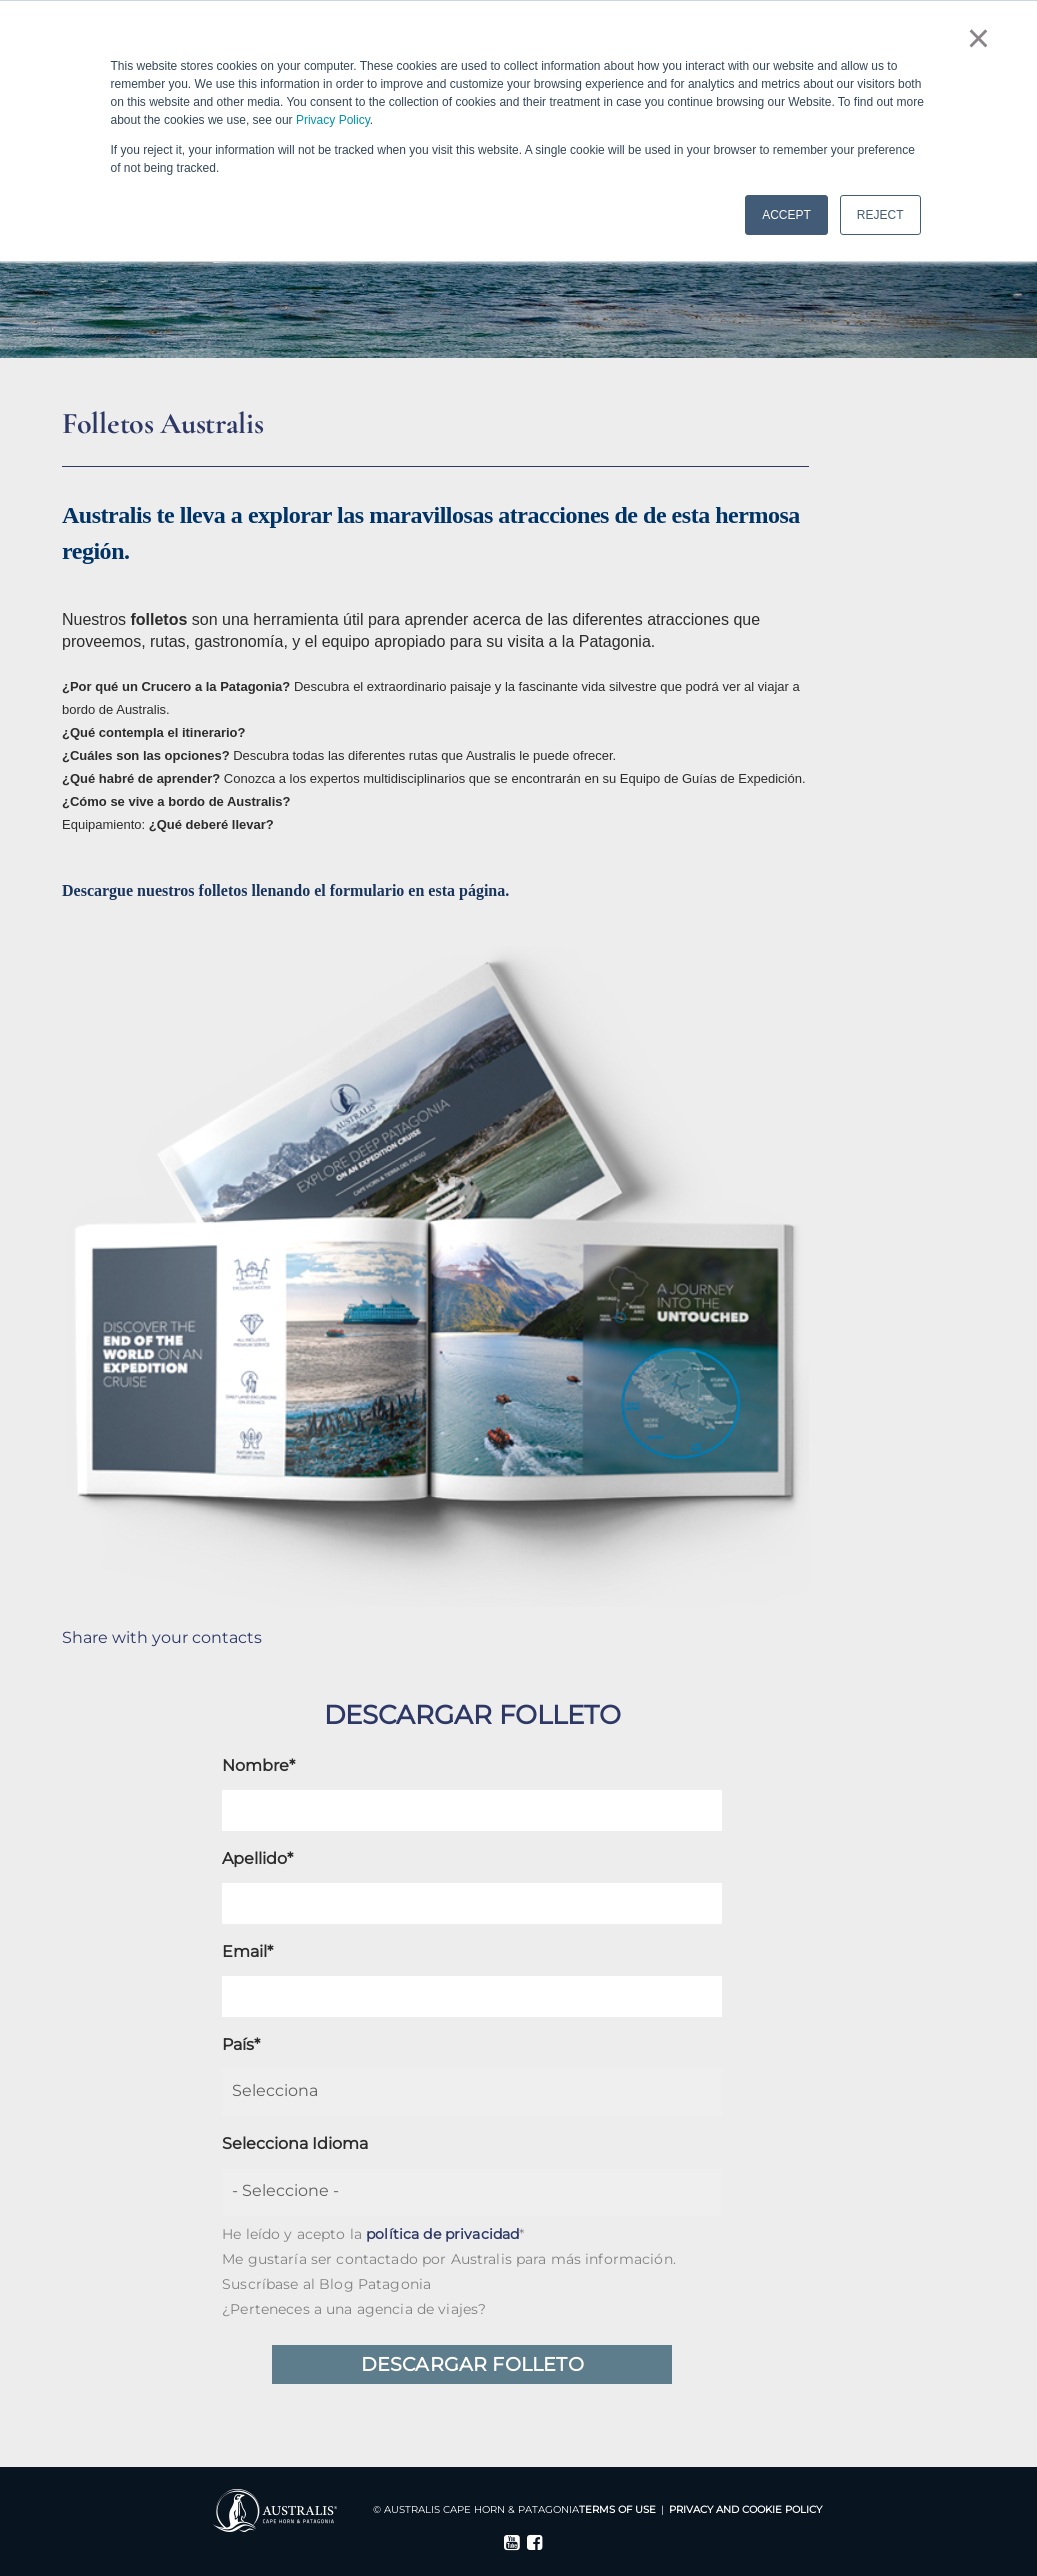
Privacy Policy (333, 120)
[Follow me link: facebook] (530, 2545)
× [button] (978, 38)
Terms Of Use (617, 2509)
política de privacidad (442, 2234)
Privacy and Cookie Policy (745, 2509)
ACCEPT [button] (786, 215)
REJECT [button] (880, 215)
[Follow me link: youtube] (507, 2545)
